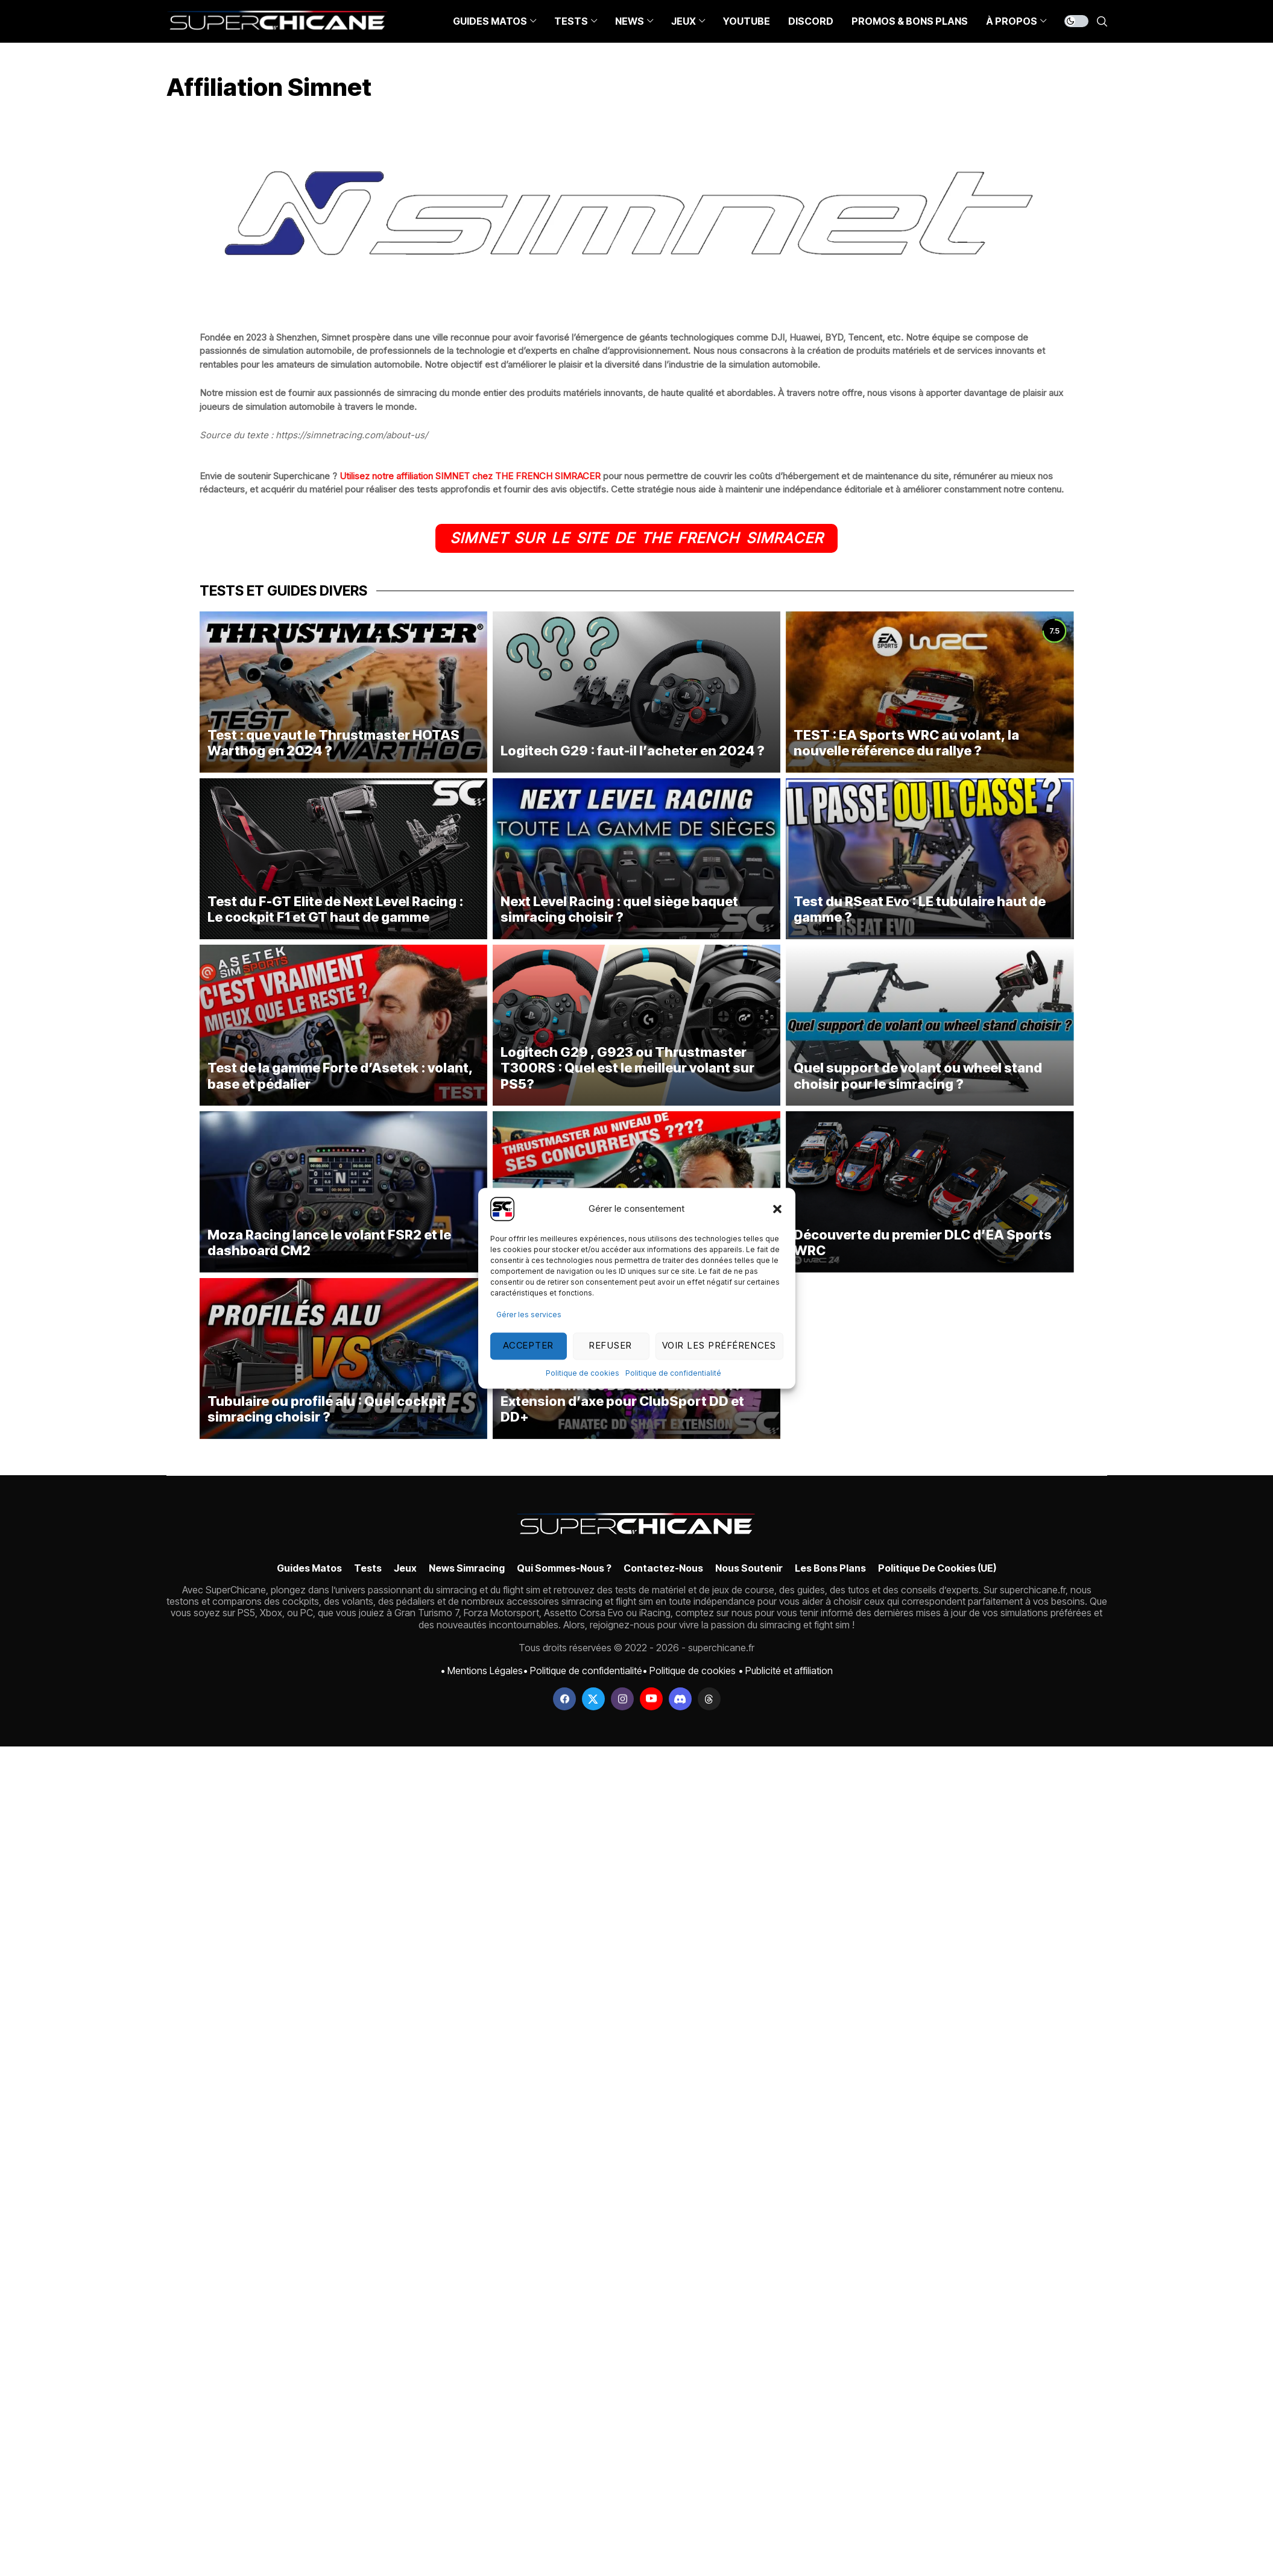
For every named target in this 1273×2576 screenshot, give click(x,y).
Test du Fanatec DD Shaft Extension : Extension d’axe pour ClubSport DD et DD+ (622, 1401)
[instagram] (622, 1698)
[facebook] (564, 1698)
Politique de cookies (582, 1373)
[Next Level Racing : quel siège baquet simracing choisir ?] (636, 858)
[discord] (680, 1698)
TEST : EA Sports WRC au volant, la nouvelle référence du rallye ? (906, 742)
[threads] (709, 1698)
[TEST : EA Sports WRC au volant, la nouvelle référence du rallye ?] (929, 691)
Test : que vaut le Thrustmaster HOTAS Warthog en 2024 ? (333, 742)
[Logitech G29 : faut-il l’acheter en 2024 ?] (636, 691)
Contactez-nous (663, 1568)
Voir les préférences (719, 1345)
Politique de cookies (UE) (937, 1568)
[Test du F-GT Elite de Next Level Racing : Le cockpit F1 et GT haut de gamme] (343, 858)
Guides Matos (309, 1568)
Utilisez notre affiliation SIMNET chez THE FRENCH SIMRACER (470, 476)
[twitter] (593, 1698)
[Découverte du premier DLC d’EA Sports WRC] (929, 1191)
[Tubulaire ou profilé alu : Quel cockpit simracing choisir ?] (343, 1358)
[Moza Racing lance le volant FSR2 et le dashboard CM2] (343, 1191)
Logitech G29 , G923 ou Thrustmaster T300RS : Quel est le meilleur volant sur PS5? (627, 1068)
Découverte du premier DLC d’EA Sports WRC (923, 1242)
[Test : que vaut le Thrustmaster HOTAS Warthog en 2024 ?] (343, 691)
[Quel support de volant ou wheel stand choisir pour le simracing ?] (929, 1025)
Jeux (405, 1568)
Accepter (528, 1345)
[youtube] (651, 1698)
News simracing (467, 1568)
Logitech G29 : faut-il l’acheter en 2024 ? (633, 750)
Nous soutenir (749, 1568)
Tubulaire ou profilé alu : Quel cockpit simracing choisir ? (326, 1409)
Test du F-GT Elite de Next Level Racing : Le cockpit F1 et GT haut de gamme (335, 909)
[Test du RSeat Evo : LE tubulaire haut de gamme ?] (929, 858)
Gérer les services (528, 1313)
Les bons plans (830, 1568)
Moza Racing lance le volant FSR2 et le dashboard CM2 (329, 1242)
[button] (777, 1209)
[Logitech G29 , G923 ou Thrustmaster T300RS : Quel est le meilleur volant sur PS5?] (636, 1025)
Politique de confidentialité (673, 1373)
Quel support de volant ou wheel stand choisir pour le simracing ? (918, 1075)
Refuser (611, 1345)
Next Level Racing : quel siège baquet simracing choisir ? (619, 909)
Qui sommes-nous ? (564, 1568)
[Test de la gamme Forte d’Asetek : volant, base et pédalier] (343, 1025)
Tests (368, 1568)
